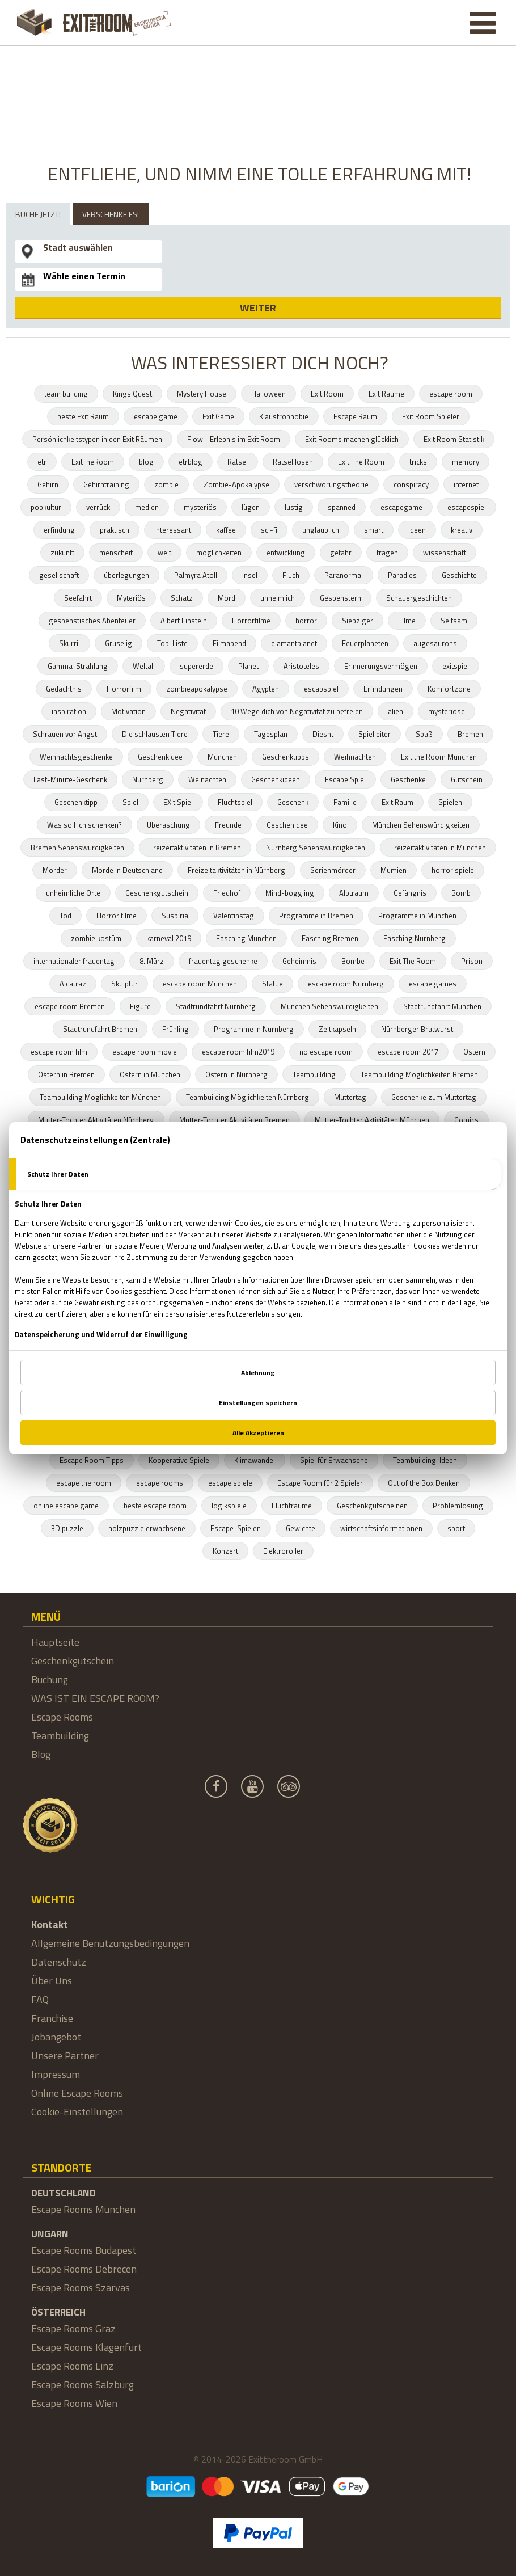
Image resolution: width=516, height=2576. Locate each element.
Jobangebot (56, 2036)
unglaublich (320, 530)
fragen (387, 552)
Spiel (130, 802)
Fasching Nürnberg (414, 938)
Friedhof (226, 893)
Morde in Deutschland (127, 870)
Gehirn (47, 484)
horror (306, 620)
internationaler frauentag (74, 961)
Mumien (393, 870)
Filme (407, 620)
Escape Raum (355, 416)
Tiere (221, 734)
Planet (248, 666)
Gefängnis (410, 893)
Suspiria (175, 915)
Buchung (49, 1679)
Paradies (402, 575)
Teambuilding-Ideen (425, 1460)
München (222, 756)
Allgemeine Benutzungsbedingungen (110, 1943)
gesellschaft (59, 575)
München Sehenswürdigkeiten (421, 824)
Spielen (450, 802)
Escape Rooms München (83, 2209)
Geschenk (292, 802)
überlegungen (126, 575)
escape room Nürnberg (346, 983)
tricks (418, 461)
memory (465, 461)
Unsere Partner (65, 2055)
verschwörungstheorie (331, 484)
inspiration (69, 711)
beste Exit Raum (83, 416)
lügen (251, 507)
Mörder (55, 870)
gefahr (341, 552)
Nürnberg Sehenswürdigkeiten (315, 847)
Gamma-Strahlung (78, 666)
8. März (151, 961)
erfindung (59, 530)
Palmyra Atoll (195, 575)
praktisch (114, 530)
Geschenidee (287, 824)
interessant (172, 530)
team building (66, 393)
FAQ (40, 1999)
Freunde (228, 824)
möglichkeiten (219, 552)
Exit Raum (397, 802)
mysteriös (200, 507)
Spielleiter (374, 734)
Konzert (225, 1551)
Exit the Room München (439, 756)
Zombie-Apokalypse (236, 484)
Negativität (188, 711)
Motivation (128, 711)
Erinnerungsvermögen (380, 666)
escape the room (83, 1483)
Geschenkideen (275, 779)
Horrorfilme (251, 620)
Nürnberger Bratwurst (417, 1029)
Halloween (268, 393)
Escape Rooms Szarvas (80, 2287)
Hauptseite (55, 1642)
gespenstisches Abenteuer (92, 620)
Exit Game (218, 416)
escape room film (59, 1051)
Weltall (144, 666)
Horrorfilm (124, 688)
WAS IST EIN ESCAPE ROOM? (95, 1698)
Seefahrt (78, 598)
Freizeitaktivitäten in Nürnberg (236, 870)
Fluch (290, 575)
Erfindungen (383, 688)
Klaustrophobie (283, 416)
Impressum (55, 2074)
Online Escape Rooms (77, 2093)
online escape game (66, 1505)
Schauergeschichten (419, 598)
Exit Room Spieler (430, 416)
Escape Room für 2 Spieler (320, 1483)
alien (395, 711)
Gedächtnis (64, 688)
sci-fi (269, 530)
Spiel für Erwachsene (334, 1460)
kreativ (461, 530)
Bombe (353, 961)
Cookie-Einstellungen (77, 2111)
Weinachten (207, 779)
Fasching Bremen (330, 938)
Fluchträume (292, 1505)
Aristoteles (301, 666)
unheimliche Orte (73, 893)
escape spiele (230, 1483)
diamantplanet (294, 643)
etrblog (190, 461)
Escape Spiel (345, 779)
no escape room (326, 1051)
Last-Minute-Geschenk (70, 779)
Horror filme (116, 915)
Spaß (424, 734)
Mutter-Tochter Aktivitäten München (372, 1119)
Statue (272, 983)
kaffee (226, 530)
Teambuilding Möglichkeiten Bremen (419, 1074)
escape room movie (144, 1051)
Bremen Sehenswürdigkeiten (77, 847)
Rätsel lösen (293, 461)
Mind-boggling (289, 893)
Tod (65, 915)
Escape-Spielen (235, 1528)
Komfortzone (449, 688)
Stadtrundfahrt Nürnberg (216, 1006)
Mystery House (201, 393)
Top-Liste (172, 643)
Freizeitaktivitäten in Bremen (195, 847)
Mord (226, 598)
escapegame (401, 507)
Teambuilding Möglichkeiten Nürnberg (247, 1097)
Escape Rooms (62, 1717)
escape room (450, 393)
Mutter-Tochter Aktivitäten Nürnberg (96, 1119)
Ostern (474, 1051)
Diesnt (322, 734)
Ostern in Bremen (66, 1074)
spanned (342, 507)
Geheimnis (299, 961)
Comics (466, 1119)
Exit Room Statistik (454, 439)
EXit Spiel (178, 802)
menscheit (116, 552)
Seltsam (454, 620)
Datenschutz (58, 1962)
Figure (140, 1006)
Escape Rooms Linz (72, 2365)
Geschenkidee (160, 756)
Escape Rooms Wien (74, 2403)
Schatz (182, 598)
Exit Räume (386, 393)
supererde (196, 666)
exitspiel (455, 666)
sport (456, 1528)
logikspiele (229, 1505)
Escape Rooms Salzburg (82, 2384)
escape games (432, 983)
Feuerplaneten (365, 643)
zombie (166, 484)
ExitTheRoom (92, 461)
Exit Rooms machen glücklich (352, 439)
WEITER (258, 307)
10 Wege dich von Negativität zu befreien (297, 711)
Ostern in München (150, 1074)
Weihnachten (355, 756)
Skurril (69, 643)
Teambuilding (314, 1074)
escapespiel (466, 507)
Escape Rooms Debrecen (84, 2268)
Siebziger (357, 620)
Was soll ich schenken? (84, 824)
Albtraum (354, 893)
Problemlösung (458, 1505)
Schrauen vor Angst (65, 734)
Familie (345, 802)
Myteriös (131, 598)
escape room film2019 (238, 1051)
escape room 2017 (408, 1051)
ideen (417, 530)
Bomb (461, 893)
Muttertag (350, 1097)
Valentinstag (233, 915)
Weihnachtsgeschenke (76, 756)
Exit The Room (361, 461)
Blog (40, 1754)
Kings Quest (132, 393)
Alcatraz (73, 983)
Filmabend (229, 643)
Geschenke (408, 779)
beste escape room (155, 1505)
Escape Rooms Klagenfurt (86, 2347)
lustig (294, 507)
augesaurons (435, 643)
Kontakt (49, 1924)
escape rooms (159, 1483)
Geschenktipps (285, 756)
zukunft (62, 552)
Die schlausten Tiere (155, 734)
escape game (155, 416)
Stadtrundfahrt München (442, 1006)
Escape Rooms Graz (73, 2328)
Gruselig (118, 643)
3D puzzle (67, 1528)
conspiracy (411, 484)
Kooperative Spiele (179, 1460)
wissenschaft (444, 552)
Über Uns (51, 1980)
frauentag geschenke (223, 961)
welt (164, 552)
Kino (340, 824)
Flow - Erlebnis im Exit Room (233, 439)
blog (146, 461)
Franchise (52, 2018)
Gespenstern (340, 598)
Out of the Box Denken (424, 1483)
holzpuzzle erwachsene (146, 1528)
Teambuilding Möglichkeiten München (100, 1097)
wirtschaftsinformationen (381, 1528)
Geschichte (459, 575)
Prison (472, 961)
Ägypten (265, 688)
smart (373, 530)
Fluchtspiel (235, 802)
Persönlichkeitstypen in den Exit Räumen (97, 439)
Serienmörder (333, 870)
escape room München (200, 983)
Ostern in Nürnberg (236, 1074)
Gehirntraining (106, 484)
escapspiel (321, 688)
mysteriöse (446, 711)
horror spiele (453, 870)
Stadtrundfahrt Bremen (100, 1029)
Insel (249, 575)
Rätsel (237, 461)
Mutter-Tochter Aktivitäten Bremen (234, 1119)
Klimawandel (254, 1460)
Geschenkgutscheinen (372, 1505)
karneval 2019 (168, 938)
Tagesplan (270, 734)
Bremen (470, 734)
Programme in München (417, 915)
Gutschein (467, 779)
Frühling (175, 1029)
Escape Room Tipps (92, 1460)
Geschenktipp (76, 802)
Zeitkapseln (337, 1029)
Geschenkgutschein (156, 893)
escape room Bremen (70, 1006)
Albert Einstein (183, 620)
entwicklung (286, 552)
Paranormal (343, 575)
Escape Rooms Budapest (83, 2250)
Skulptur (124, 983)
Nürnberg (147, 779)
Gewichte (300, 1528)
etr (41, 461)
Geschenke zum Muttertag (433, 1097)
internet (466, 484)
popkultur (46, 507)
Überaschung (168, 824)
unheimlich (277, 598)
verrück (98, 507)
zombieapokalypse (196, 688)
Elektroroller (283, 1551)
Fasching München (246, 938)
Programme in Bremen (316, 915)
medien (147, 507)
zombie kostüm (96, 938)
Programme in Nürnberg (254, 1029)
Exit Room (327, 393)
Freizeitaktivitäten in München (438, 847)
